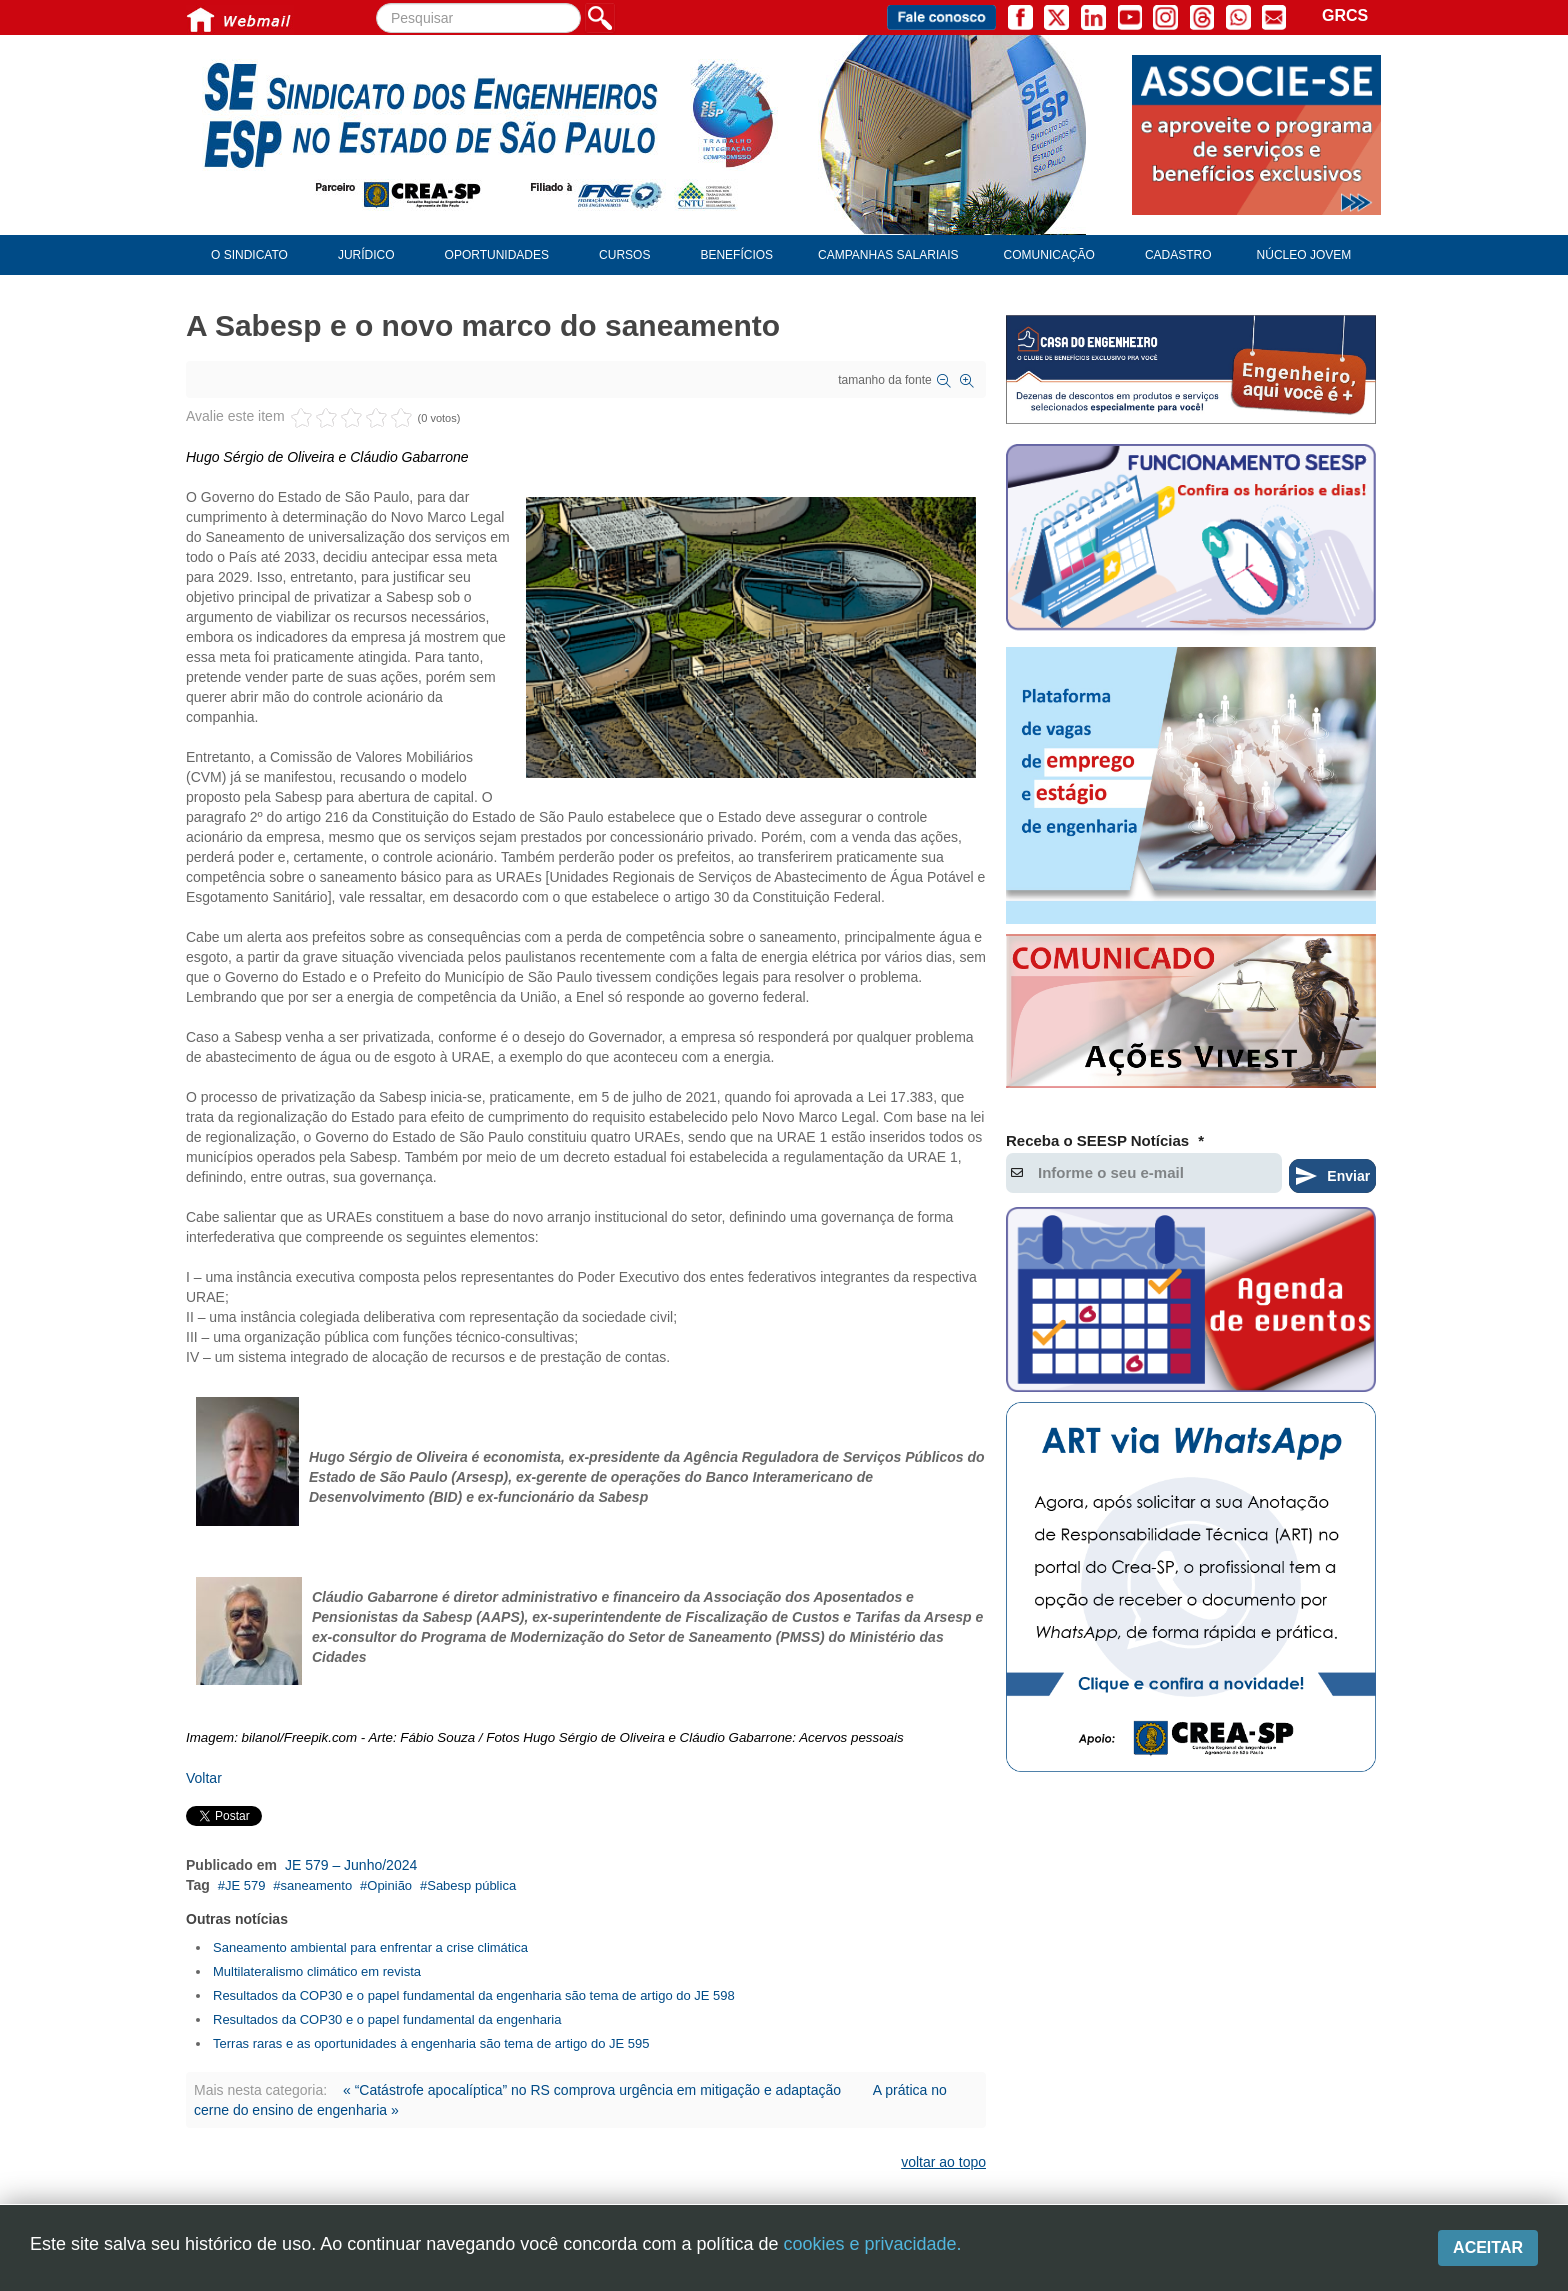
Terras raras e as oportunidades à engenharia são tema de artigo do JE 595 (431, 2043)
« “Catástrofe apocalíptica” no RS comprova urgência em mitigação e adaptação (594, 2090)
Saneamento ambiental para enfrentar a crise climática (370, 1947)
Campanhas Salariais (888, 255)
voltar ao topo (943, 2162)
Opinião (389, 1885)
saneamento (317, 1885)
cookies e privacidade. (872, 2244)
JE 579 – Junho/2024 (351, 1865)
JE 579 (245, 1885)
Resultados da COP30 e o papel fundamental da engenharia (387, 2019)
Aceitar (1488, 2247)
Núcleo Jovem (1304, 255)
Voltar (204, 1778)
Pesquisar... (376, 3)
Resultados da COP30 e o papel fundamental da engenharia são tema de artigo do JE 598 (474, 1995)
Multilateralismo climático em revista (317, 1971)
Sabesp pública (471, 1885)
